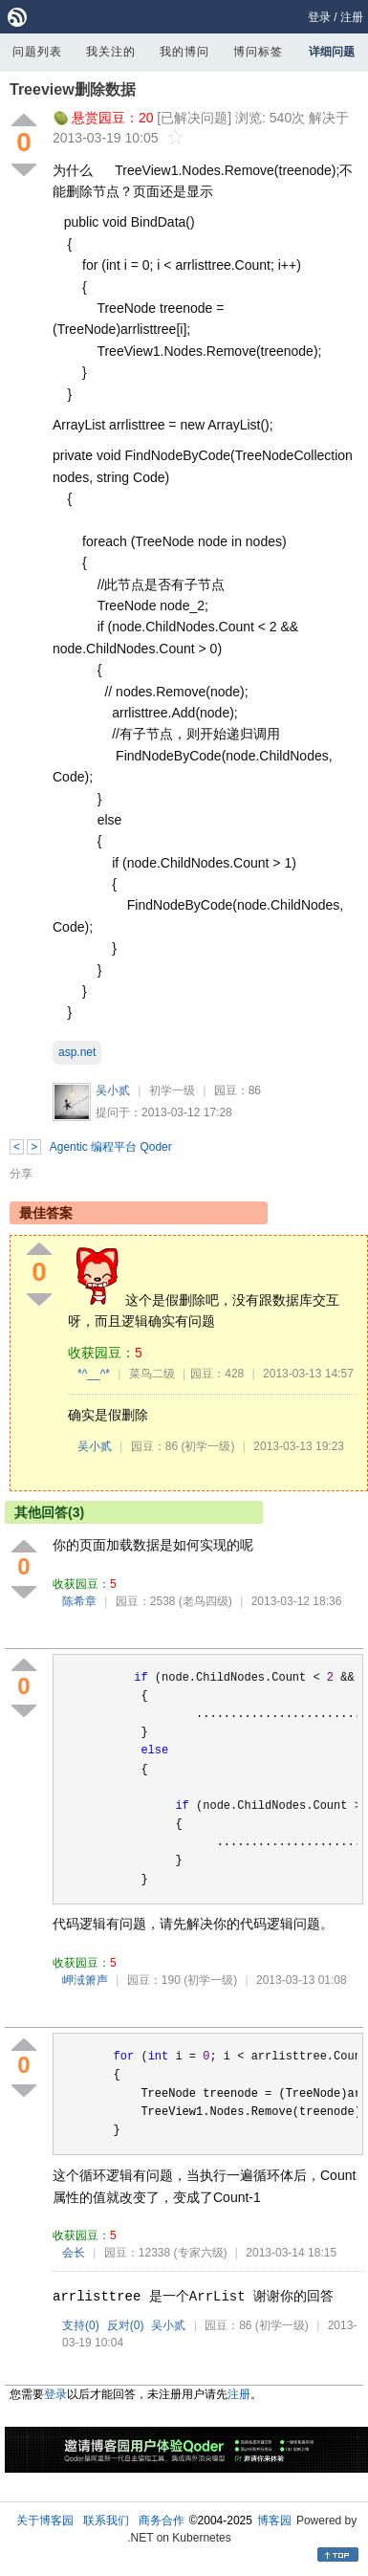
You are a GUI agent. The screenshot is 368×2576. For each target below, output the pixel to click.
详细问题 (332, 51)
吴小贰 (113, 1090)
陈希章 (79, 1601)
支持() (80, 2325)
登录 (319, 17)
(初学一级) (207, 1446)
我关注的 (111, 51)
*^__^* (93, 1373)
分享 (21, 1173)
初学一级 (172, 1090)
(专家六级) (200, 2252)
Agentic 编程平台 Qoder (111, 1147)
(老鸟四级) (205, 1601)
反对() (125, 2325)
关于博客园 (45, 2520)
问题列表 (37, 51)
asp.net (77, 1052)
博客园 (274, 2520)
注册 (351, 17)
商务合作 (161, 2520)
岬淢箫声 (85, 1980)
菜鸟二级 (152, 1373)
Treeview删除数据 (73, 89)
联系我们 (106, 2520)
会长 (73, 2252)
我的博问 (184, 51)
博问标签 (258, 51)
